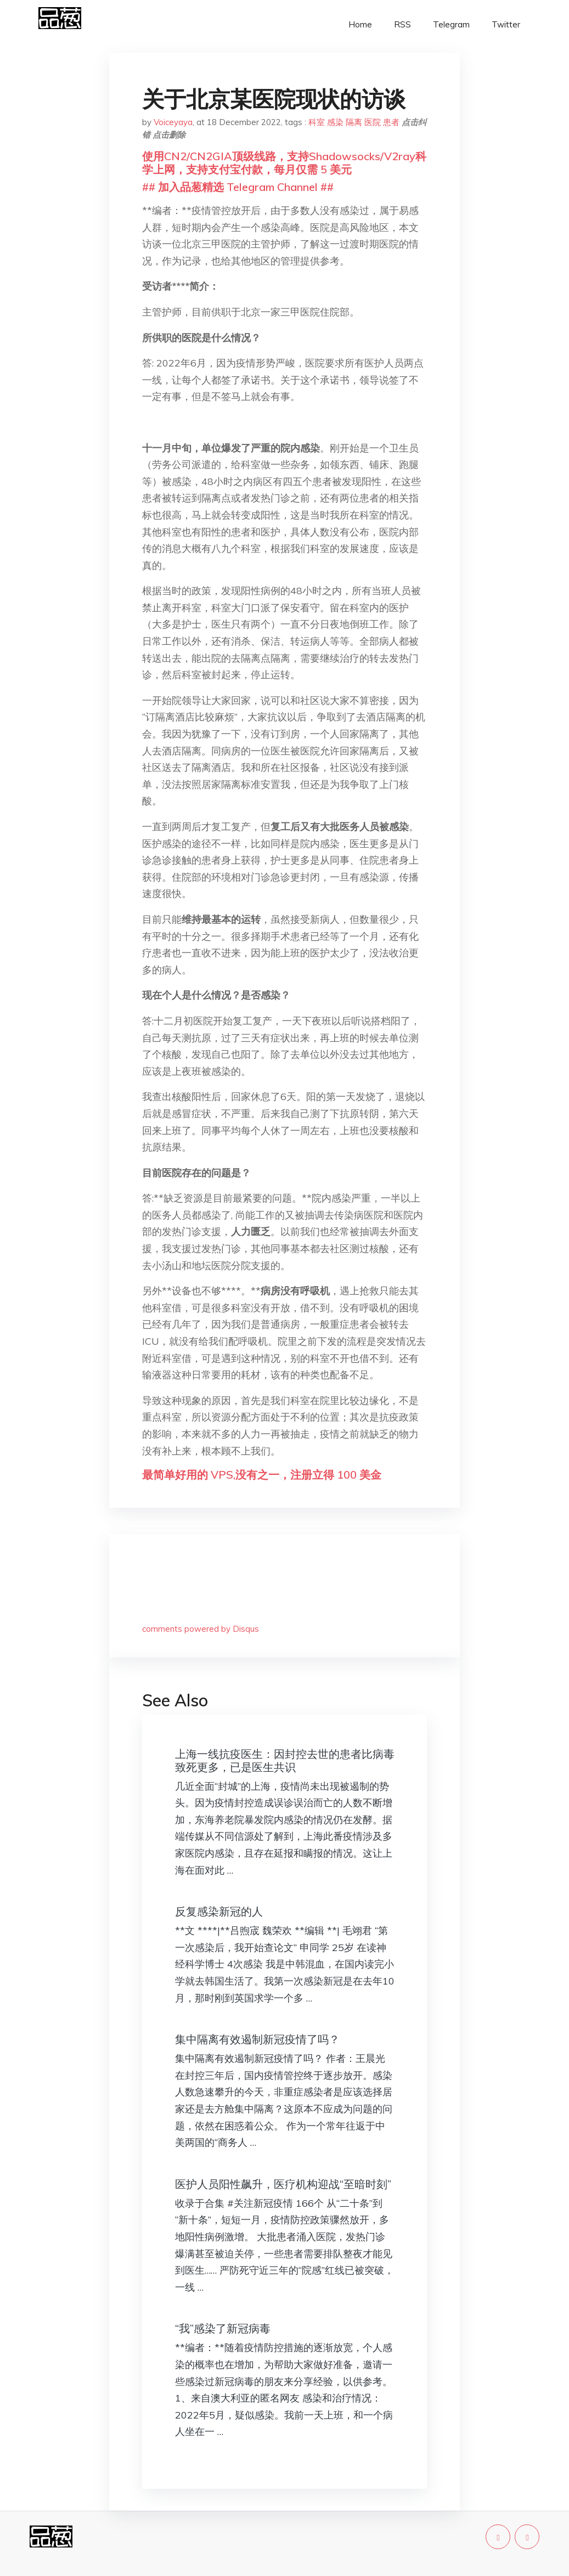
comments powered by (200, 1629)
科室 (316, 122)
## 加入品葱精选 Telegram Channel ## (238, 187)
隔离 (354, 122)
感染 (335, 122)
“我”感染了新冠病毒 (223, 2328)
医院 (372, 122)
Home (360, 24)
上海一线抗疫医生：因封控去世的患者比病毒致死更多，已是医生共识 (285, 1760)
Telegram (451, 24)
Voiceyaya (173, 122)
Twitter (506, 24)
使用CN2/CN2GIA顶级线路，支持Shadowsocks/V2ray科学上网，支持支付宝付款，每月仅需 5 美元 (284, 162)
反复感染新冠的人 (219, 1911)
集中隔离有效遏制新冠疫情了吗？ (257, 2039)
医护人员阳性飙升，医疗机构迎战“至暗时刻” (283, 2184)
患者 (391, 122)
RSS (402, 24)
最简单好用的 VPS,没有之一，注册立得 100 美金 (261, 1474)
